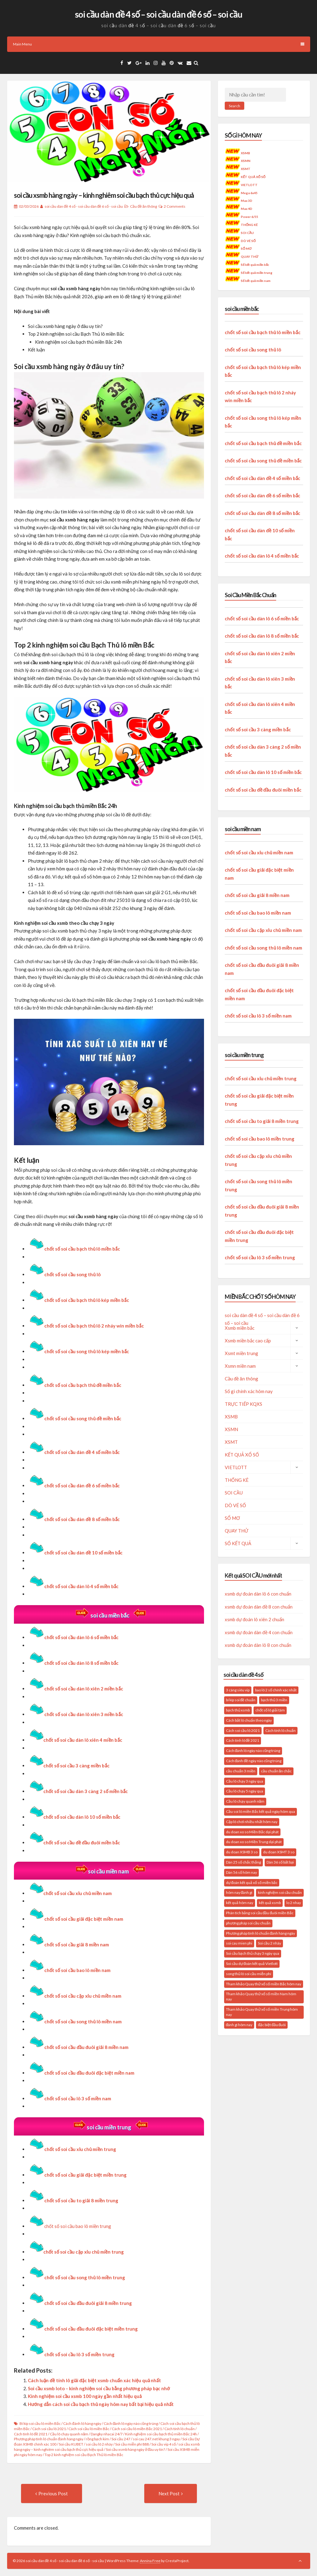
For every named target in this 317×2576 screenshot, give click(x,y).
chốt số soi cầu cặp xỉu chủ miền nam (263, 930)
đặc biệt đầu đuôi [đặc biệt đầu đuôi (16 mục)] (272, 2024)
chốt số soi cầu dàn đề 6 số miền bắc (262, 495)
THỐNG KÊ (249, 225)
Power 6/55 (250, 217)
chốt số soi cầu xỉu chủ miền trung (80, 2149)
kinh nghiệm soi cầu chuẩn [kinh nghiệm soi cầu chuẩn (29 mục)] (280, 1892)
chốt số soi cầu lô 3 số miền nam (77, 2098)
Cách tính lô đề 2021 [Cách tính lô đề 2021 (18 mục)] (242, 1740)
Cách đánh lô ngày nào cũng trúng (131, 2423)
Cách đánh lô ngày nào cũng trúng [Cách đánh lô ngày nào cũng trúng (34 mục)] (253, 1750)
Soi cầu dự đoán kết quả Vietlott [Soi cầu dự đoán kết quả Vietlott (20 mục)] (252, 1963)
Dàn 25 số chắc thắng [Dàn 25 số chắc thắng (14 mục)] (243, 1862)
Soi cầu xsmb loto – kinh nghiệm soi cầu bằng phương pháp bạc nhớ (99, 2388)
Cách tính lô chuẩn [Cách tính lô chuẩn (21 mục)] (280, 1730)
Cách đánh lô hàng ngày (82, 2423)
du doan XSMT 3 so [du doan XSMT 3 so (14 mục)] (278, 1852)
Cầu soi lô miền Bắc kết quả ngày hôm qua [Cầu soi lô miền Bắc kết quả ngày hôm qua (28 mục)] (260, 1811)
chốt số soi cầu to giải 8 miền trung (262, 1121)
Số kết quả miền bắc (255, 264)
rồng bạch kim (97, 2439)
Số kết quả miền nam (256, 281)
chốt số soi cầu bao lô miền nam (258, 913)
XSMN (245, 161)
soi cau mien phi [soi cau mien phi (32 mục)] (239, 1943)
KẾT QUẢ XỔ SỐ (253, 177)
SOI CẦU (247, 233)
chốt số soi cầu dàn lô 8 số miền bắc (81, 1663)
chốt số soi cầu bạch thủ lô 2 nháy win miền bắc (94, 1325)
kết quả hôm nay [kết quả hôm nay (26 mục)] (239, 1902)
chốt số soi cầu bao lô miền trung (77, 2226)
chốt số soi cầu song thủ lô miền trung (84, 2277)
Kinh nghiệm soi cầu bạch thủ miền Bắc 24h (161, 2434)
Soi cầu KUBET (71, 2444)
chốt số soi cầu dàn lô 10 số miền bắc (74, 1817)
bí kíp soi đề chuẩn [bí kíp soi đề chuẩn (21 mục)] (241, 1700)
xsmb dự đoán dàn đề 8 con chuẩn (259, 1606)
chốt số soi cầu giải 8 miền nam (76, 1944)
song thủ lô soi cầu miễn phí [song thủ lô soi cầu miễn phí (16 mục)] (248, 1973)
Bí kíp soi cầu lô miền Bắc (40, 2423)
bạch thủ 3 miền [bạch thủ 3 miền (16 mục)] (274, 1700)
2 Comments (174, 206)
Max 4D (247, 208)
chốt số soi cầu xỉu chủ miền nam (70, 1893)
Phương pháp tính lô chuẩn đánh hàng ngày (48, 2439)
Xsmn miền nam (240, 1366)
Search (234, 106)
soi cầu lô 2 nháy (99, 2444)
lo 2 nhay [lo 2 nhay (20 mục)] (293, 1902)
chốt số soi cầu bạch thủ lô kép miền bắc (86, 1300)
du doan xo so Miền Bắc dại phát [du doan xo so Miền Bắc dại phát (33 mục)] (252, 1832)
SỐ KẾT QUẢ (238, 1543)
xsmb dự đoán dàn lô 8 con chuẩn (258, 1645)
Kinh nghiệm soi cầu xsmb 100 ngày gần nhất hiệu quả (85, 2396)
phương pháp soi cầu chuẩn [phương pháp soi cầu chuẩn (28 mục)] (248, 1923)
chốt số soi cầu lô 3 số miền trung (260, 1257)
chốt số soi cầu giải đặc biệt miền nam (83, 1919)
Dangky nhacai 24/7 (107, 2434)
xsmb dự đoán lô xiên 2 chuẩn (254, 1619)
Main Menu (158, 44)
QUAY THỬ (250, 256)
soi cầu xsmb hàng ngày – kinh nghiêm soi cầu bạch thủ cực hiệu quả (104, 195)
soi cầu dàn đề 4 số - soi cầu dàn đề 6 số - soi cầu (84, 206)
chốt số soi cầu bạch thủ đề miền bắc (263, 443)
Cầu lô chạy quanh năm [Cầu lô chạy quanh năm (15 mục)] (245, 1801)
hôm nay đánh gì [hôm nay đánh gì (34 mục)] (239, 1892)
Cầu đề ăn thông (143, 206)
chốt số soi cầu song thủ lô (72, 1274)
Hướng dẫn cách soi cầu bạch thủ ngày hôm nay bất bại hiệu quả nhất (101, 2404)
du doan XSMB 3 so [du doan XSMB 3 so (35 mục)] (242, 1852)
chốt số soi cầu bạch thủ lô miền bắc (82, 1249)
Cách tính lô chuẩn (179, 2428)
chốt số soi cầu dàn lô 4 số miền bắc (262, 556)
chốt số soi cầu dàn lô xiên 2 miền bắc (83, 1688)
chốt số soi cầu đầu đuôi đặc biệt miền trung (91, 2329)
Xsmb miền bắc (239, 1328)
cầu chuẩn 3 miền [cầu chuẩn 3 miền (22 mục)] (240, 1771)
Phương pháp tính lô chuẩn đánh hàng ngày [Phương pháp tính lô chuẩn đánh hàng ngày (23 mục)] (260, 1933)
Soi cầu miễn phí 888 (132, 2444)
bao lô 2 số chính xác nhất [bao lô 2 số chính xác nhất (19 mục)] (276, 1690)
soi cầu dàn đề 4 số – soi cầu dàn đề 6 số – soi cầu (158, 14)
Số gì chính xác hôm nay (249, 1391)
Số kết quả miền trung (257, 272)
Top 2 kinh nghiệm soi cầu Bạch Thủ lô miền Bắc (84, 2454)
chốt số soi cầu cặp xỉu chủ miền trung (76, 2252)
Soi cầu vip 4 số (163, 2444)
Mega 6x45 (249, 193)
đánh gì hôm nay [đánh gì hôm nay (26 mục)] (239, 2024)
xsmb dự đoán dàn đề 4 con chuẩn (259, 1632)
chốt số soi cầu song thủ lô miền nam (83, 2021)
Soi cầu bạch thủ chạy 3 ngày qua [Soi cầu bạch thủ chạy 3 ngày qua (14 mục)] (252, 1953)
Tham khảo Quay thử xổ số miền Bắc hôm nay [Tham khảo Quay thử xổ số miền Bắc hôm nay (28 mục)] (263, 1984)
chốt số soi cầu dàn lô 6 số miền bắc (81, 1637)
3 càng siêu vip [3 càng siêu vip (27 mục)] (238, 1690)
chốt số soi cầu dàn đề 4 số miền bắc (262, 478)
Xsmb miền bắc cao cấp (248, 1340)
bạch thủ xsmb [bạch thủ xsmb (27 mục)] (238, 1710)
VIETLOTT (249, 185)
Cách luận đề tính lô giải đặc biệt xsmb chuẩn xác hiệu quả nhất (94, 2380)
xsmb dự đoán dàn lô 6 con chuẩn (258, 1593)
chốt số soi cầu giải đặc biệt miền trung (85, 2175)
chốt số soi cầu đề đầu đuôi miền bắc (74, 1842)
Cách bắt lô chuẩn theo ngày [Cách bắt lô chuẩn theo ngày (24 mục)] (249, 1720)
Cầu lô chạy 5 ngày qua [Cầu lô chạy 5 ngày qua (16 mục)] (244, 1791)
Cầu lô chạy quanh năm (69, 2434)
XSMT (245, 169)
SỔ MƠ (246, 248)
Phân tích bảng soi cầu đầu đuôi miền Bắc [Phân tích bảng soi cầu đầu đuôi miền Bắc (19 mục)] (259, 1913)
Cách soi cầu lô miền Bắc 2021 (137, 2428)
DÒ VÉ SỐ (248, 241)
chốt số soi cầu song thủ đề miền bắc (263, 460)
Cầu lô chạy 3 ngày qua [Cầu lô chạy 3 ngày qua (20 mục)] (244, 1781)
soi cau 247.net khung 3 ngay (156, 2439)
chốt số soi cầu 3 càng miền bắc (69, 1765)
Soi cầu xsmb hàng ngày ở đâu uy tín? (135, 2449)
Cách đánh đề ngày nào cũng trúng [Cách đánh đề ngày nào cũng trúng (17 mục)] (253, 1760)
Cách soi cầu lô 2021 (49, 2428)
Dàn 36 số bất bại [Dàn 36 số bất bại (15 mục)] (280, 1862)
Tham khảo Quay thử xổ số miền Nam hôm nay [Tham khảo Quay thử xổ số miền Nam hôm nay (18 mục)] (261, 1996)
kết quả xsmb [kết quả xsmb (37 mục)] (270, 1902)
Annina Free (150, 2560)
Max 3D (247, 200)
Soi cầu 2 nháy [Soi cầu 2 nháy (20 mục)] (269, 1943)
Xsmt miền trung (241, 1353)
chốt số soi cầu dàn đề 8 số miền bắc (262, 513)
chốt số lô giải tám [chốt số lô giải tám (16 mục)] (270, 1710)
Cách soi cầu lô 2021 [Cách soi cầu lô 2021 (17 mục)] (243, 1730)
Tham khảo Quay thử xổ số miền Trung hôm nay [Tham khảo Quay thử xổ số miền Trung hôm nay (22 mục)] (262, 2012)
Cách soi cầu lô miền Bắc (88, 2428)
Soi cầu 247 (120, 2439)
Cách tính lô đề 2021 (30, 2434)
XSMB (245, 153)
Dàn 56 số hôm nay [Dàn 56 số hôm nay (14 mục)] (241, 1872)
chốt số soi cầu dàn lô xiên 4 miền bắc (75, 1740)
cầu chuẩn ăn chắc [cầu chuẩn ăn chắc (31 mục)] (276, 1771)
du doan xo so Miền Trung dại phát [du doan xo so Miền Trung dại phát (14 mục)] (254, 1841)
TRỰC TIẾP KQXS (243, 1404)
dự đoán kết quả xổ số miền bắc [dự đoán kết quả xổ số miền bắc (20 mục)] (252, 1882)
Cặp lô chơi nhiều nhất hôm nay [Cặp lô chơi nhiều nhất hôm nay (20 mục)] (251, 1821)
